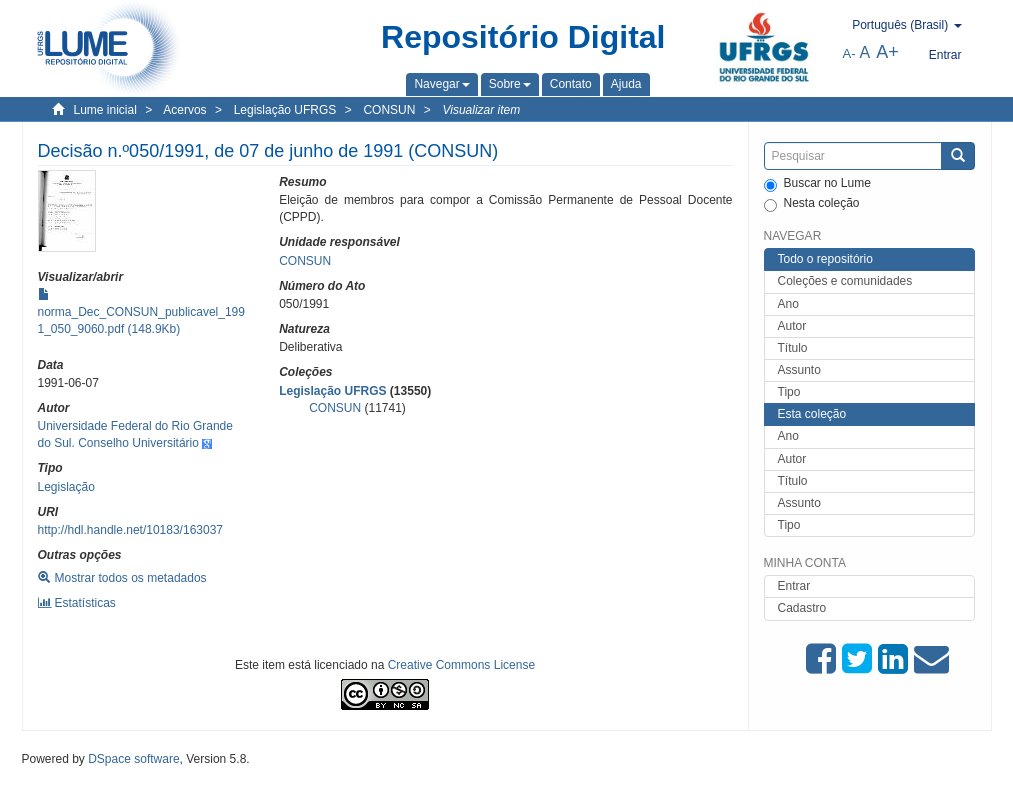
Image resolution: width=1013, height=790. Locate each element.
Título (793, 348)
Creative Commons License (461, 665)
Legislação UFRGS (285, 110)
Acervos (184, 110)
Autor (792, 326)
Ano (788, 304)
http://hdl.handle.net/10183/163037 (131, 530)
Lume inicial (105, 110)
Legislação (66, 487)
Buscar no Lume (817, 184)
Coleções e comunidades (845, 281)
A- (849, 53)
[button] (441, 84)
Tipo (789, 392)
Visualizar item (481, 110)
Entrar (794, 586)
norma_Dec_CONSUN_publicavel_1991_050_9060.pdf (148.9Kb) (141, 312)
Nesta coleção (812, 204)
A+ (887, 52)
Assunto (799, 370)
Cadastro (802, 608)
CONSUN (389, 110)
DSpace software (133, 759)
